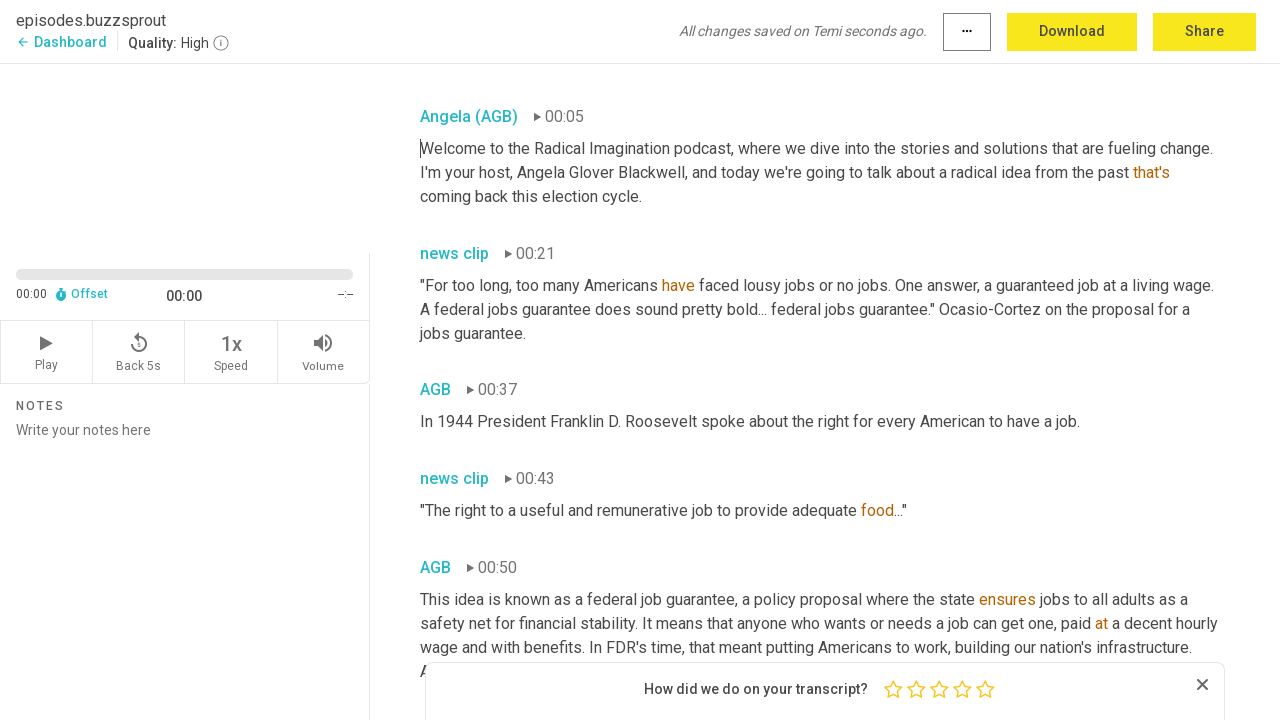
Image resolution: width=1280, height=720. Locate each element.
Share (1204, 31)
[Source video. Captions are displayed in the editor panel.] (185, 156)
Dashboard (61, 42)
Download (1072, 31)
